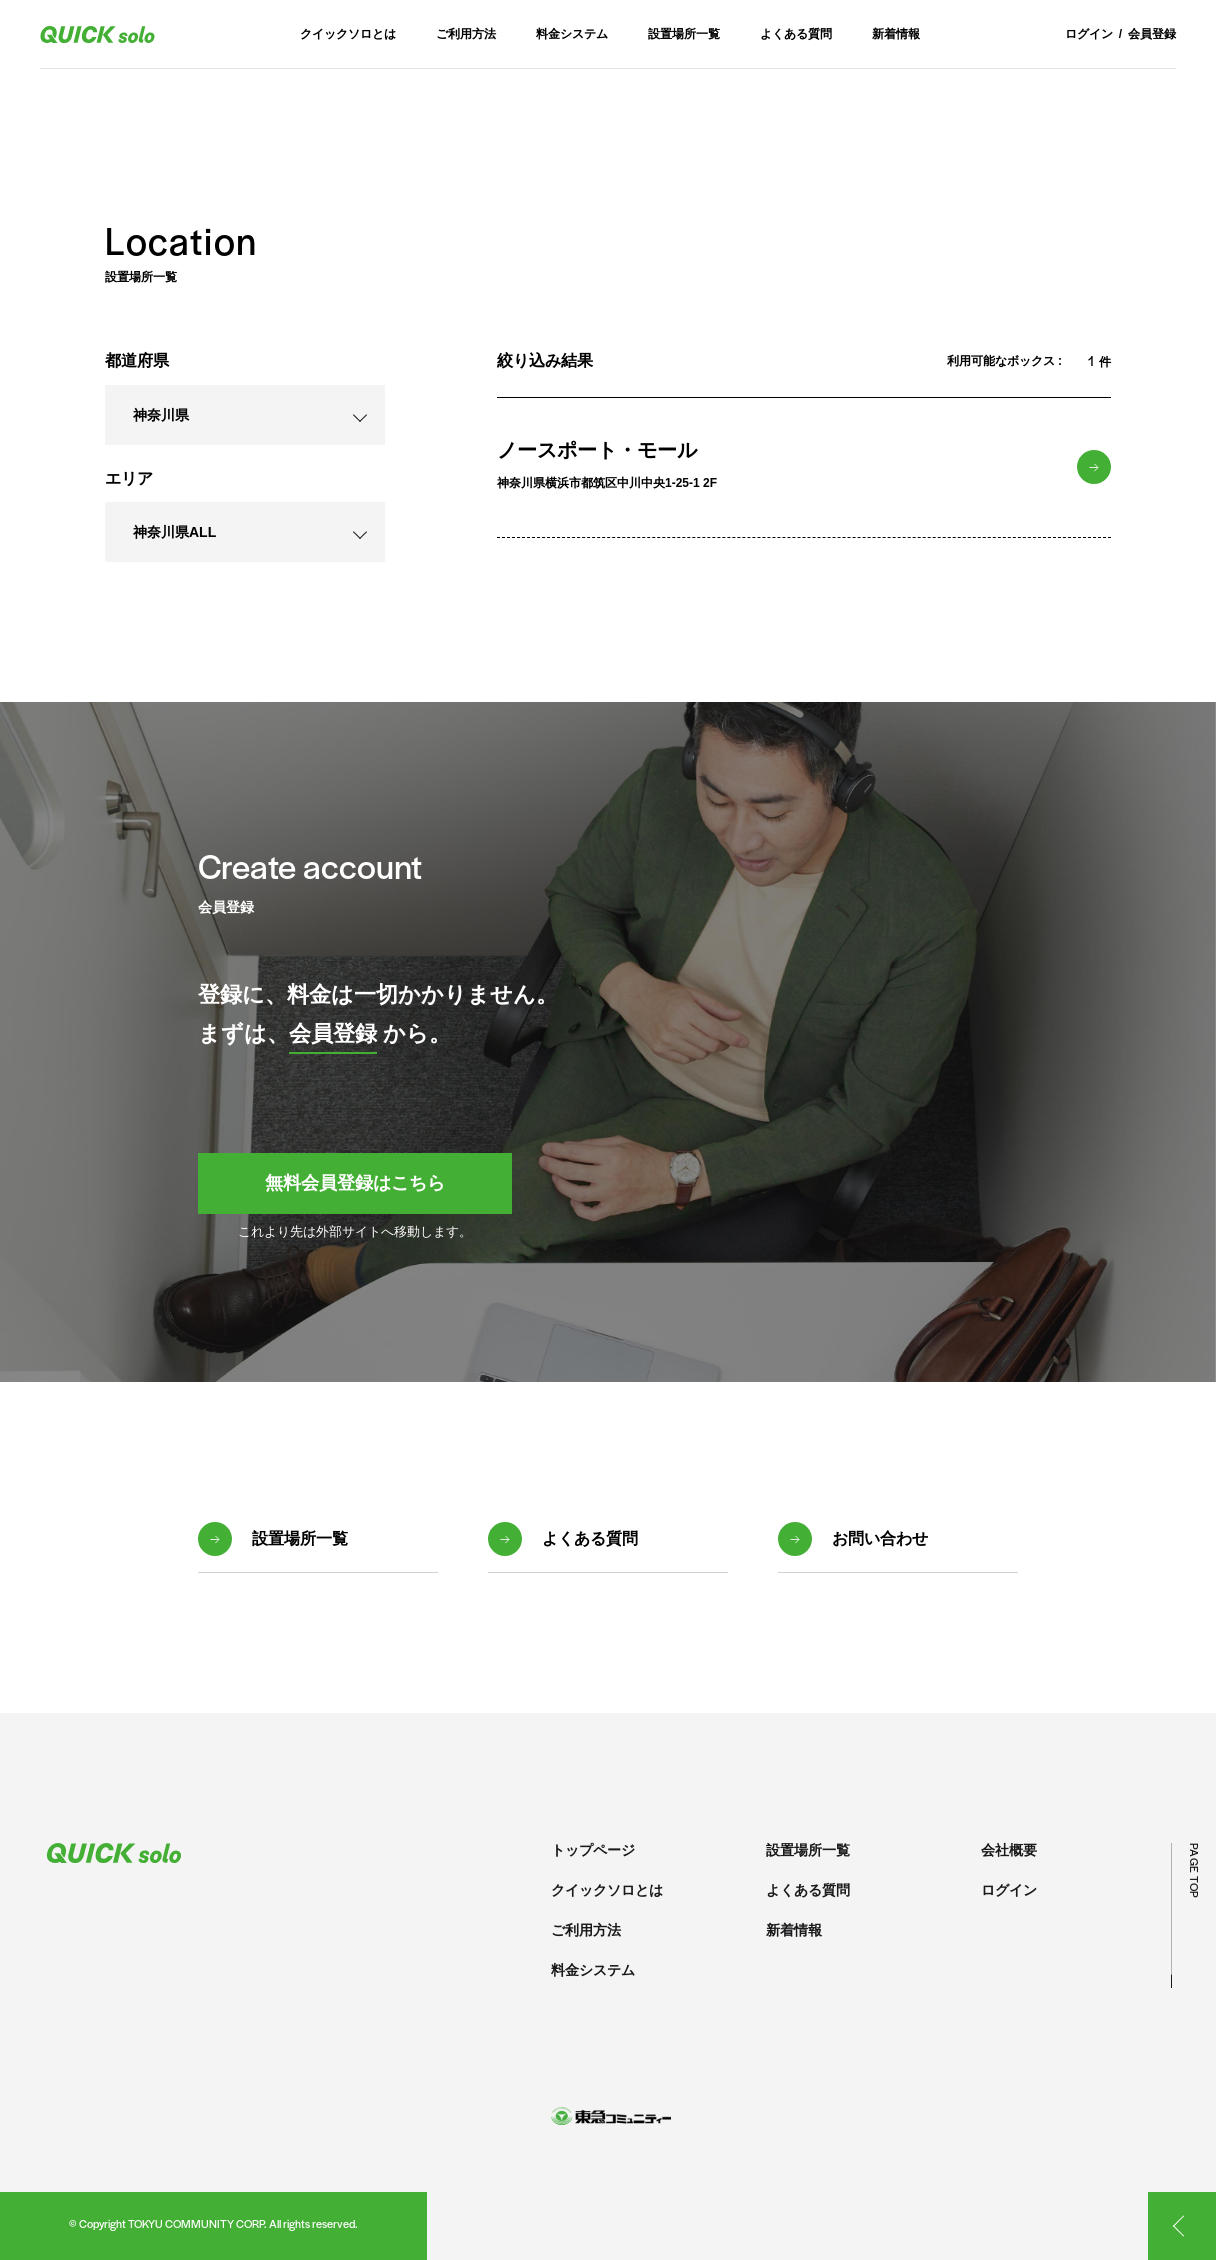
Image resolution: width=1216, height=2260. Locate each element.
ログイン (1089, 34)
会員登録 (1152, 34)
